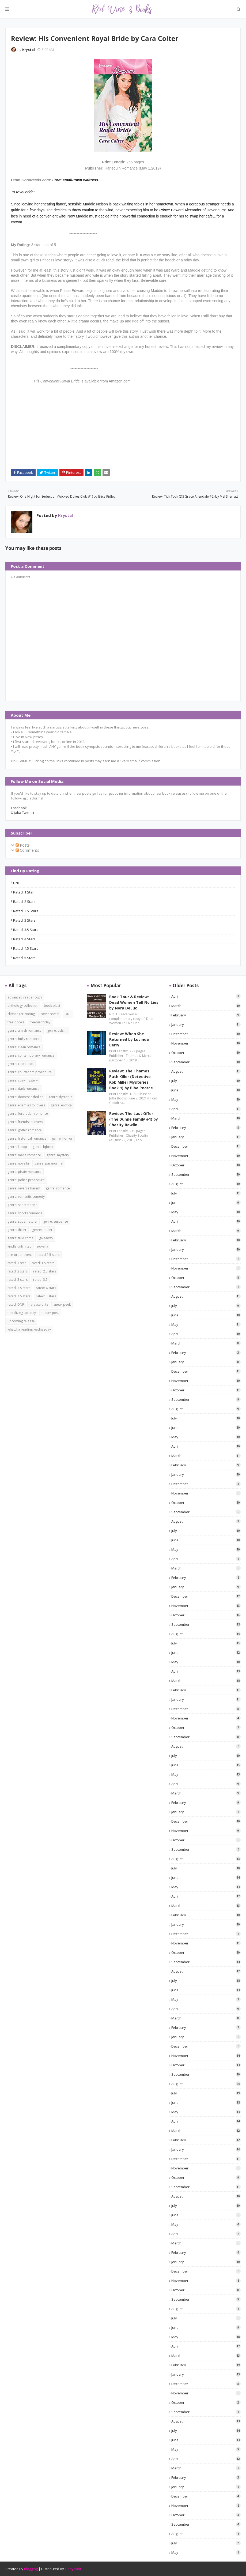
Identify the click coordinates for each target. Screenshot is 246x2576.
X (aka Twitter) (22, 812)
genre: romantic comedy (26, 1196)
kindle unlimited (19, 1246)
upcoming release (21, 1321)
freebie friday (40, 1022)
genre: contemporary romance (30, 1055)
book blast (52, 1005)
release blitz (38, 1304)
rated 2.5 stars (48, 1254)
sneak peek (62, 1304)
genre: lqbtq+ (43, 1146)
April (206, 996)
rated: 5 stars (24, 957)
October (206, 1052)
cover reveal (49, 1014)
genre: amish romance (24, 1030)
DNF (16, 882)
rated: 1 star (23, 892)
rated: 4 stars (24, 939)
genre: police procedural (26, 1180)
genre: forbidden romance (27, 1113)
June (206, 1090)
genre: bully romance (23, 1039)
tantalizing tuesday (21, 1312)
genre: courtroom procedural (29, 1072)
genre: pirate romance (24, 1171)
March (206, 1005)
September (206, 1062)
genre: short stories (22, 1205)
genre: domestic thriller (25, 1097)
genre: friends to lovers (25, 1122)
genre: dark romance (23, 1088)
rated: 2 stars (24, 901)
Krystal (28, 49)
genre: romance (58, 1188)
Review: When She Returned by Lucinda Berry (129, 1039)
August (206, 1071)
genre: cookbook (20, 1063)
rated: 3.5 (40, 1279)
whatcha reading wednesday (29, 1329)
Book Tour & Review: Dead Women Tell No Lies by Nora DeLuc (133, 1002)
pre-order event (19, 1254)
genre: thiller (17, 1229)
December (206, 1033)
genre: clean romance (23, 1047)
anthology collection (22, 1005)
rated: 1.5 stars (43, 1263)
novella (42, 1246)
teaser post (50, 1312)
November (206, 1043)
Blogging (31, 2568)
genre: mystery (58, 1155)
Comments (27, 850)
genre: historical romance (26, 1138)
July (206, 1080)
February (206, 1015)
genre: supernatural (22, 1221)
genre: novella (18, 1163)
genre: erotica (61, 1105)
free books (15, 1022)
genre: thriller (42, 1229)
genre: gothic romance (24, 1130)
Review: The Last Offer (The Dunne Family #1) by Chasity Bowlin (133, 1119)
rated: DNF (15, 1304)
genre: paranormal (49, 1163)
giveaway (46, 1238)
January (206, 1024)
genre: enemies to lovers (26, 1105)
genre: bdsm (56, 1030)
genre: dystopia (60, 1097)
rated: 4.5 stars (25, 948)
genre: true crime (20, 1238)
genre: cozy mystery (22, 1080)
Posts (23, 845)
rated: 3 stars (24, 920)
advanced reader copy (24, 997)
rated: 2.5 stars (25, 910)
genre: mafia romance (24, 1155)
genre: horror (62, 1138)
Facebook (19, 807)
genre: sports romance (24, 1213)
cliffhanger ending (21, 1014)
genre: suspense (55, 1221)
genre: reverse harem (23, 1188)
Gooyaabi (73, 2568)
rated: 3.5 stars (25, 929)
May (206, 1099)
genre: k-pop (17, 1146)
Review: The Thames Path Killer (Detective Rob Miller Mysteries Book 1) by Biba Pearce (131, 1079)
